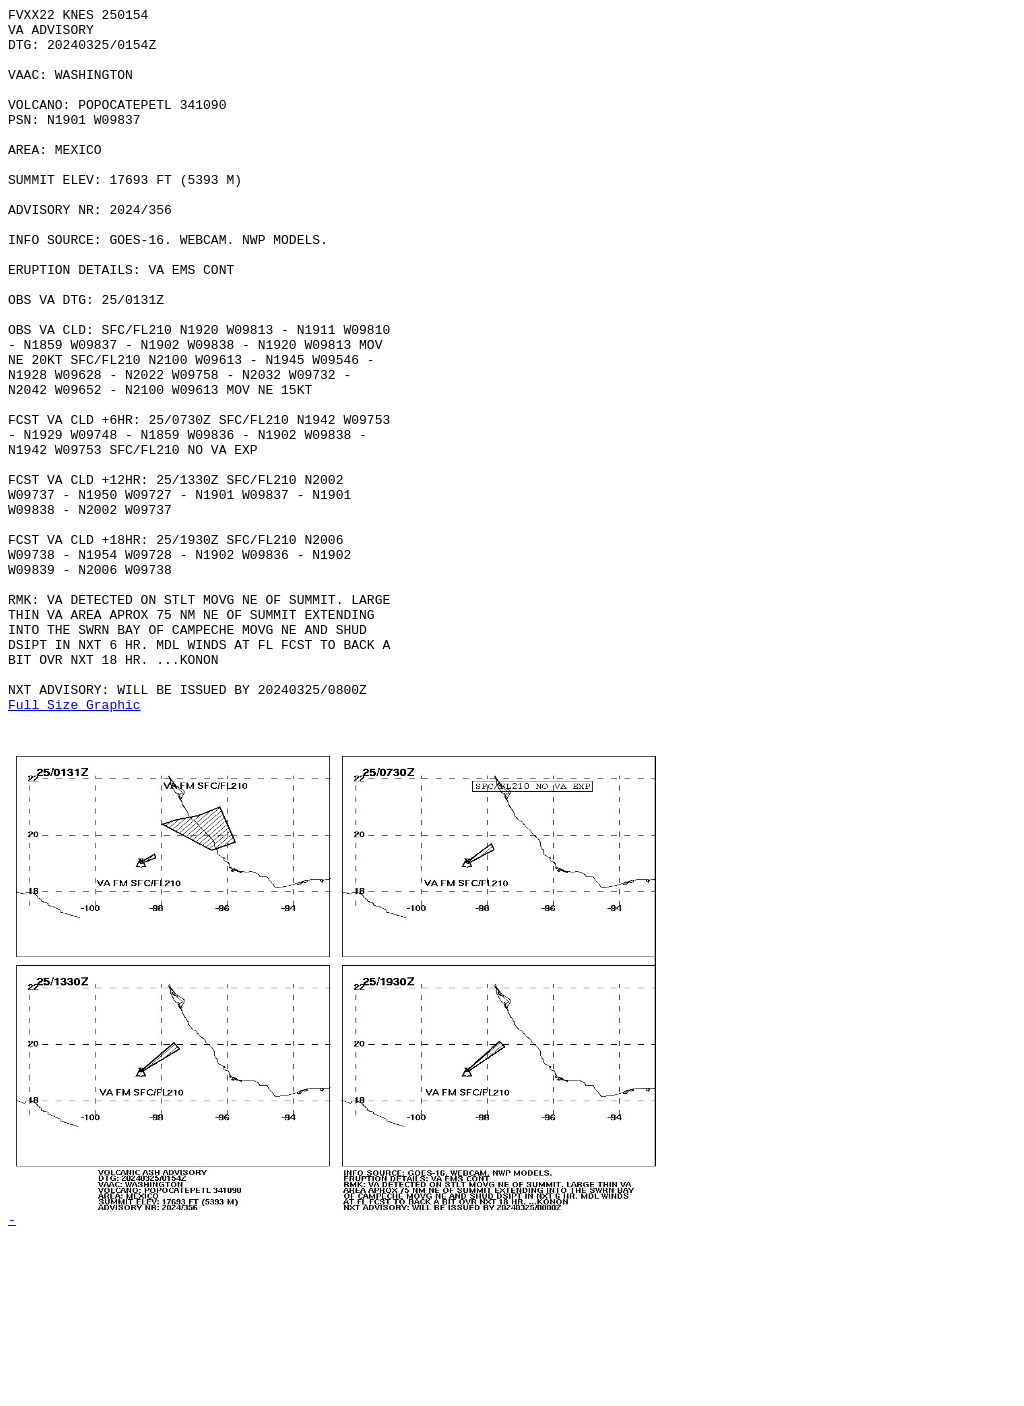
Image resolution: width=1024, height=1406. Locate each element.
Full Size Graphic (74, 845)
